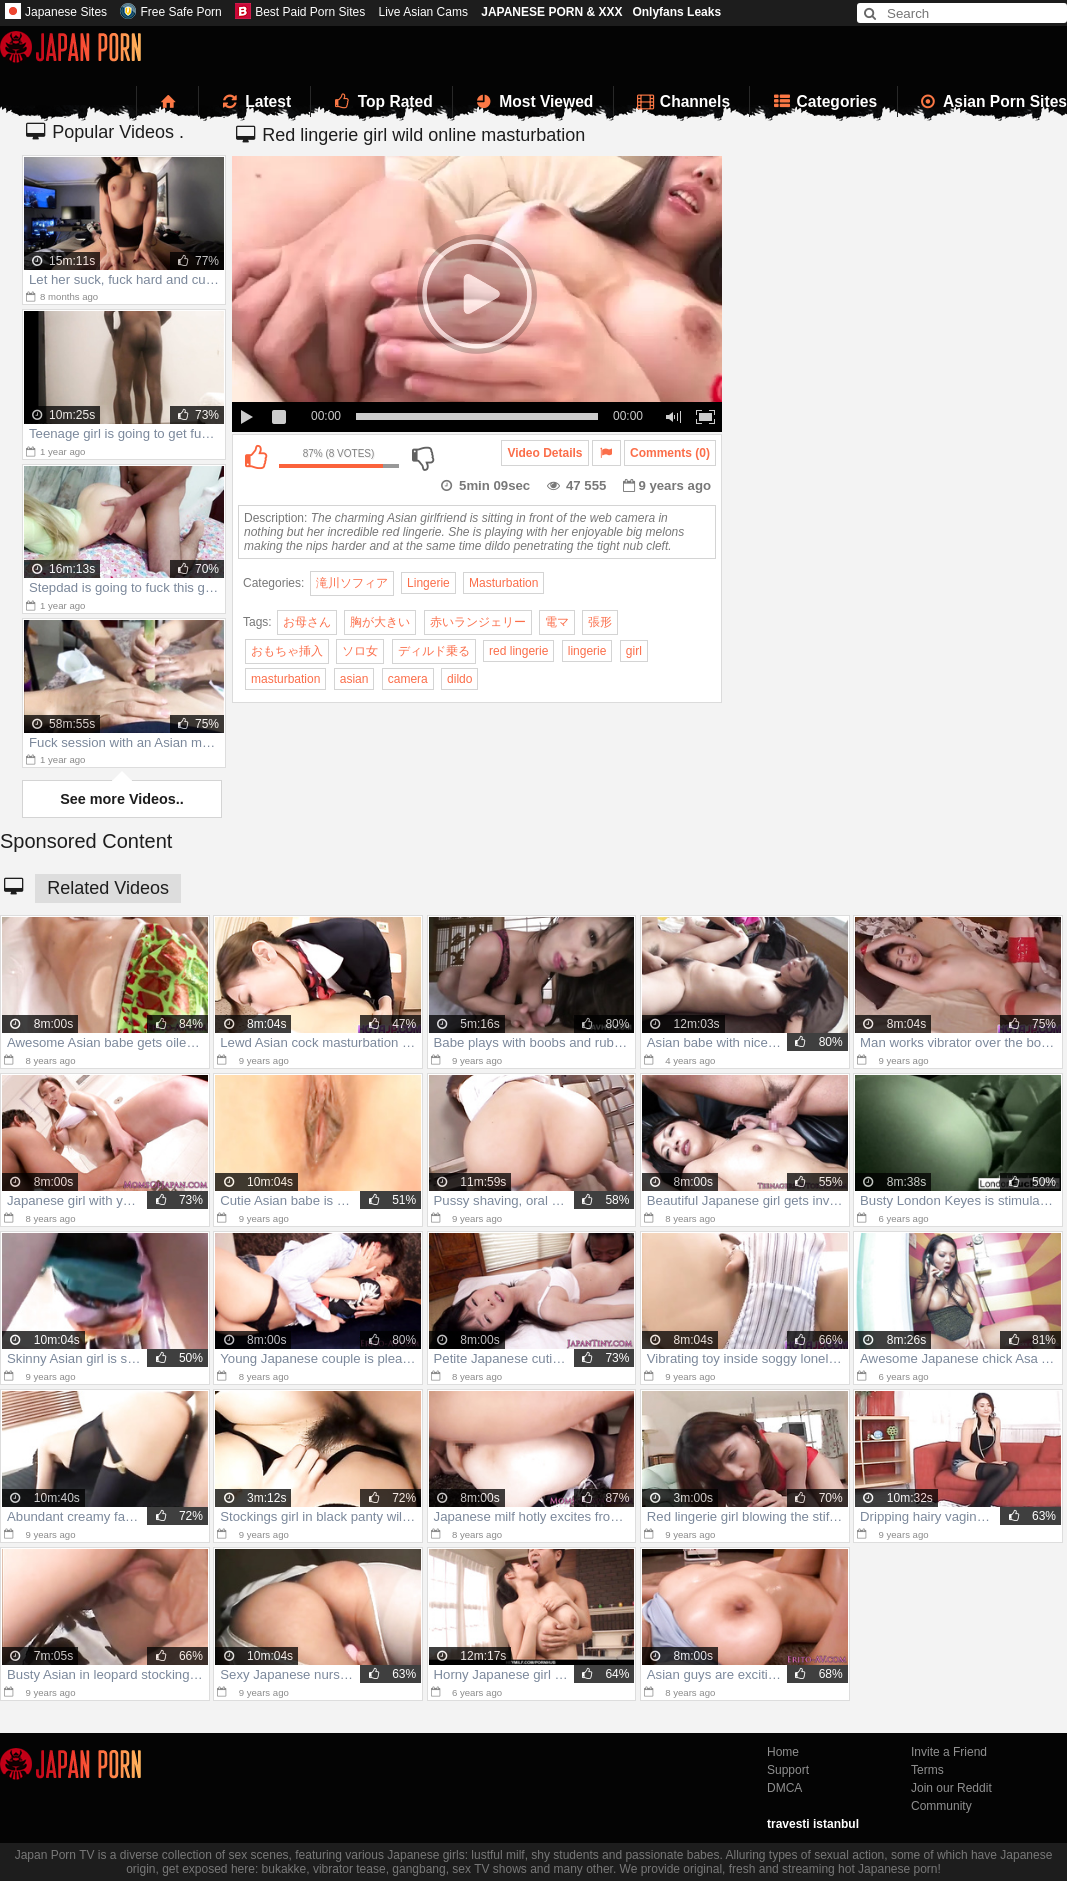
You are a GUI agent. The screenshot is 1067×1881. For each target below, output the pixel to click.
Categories (823, 101)
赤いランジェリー (478, 622)
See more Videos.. (122, 799)
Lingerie (428, 583)
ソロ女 (360, 651)
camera (408, 679)
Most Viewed (533, 101)
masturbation (285, 679)
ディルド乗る (434, 651)
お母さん (307, 622)
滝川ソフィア (352, 583)
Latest (255, 101)
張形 (600, 622)
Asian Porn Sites (993, 101)
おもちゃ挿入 (287, 651)
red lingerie (518, 651)
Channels (682, 101)
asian (354, 679)
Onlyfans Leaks (676, 12)
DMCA (784, 1788)
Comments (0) (670, 453)
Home (783, 1752)
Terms (927, 1770)
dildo (459, 679)
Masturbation (503, 583)
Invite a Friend (949, 1752)
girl (634, 651)
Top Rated (381, 101)
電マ (557, 622)
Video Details (544, 453)
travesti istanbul (813, 1824)
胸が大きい (380, 622)
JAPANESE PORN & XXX (551, 12)
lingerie (587, 651)
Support (788, 1770)
